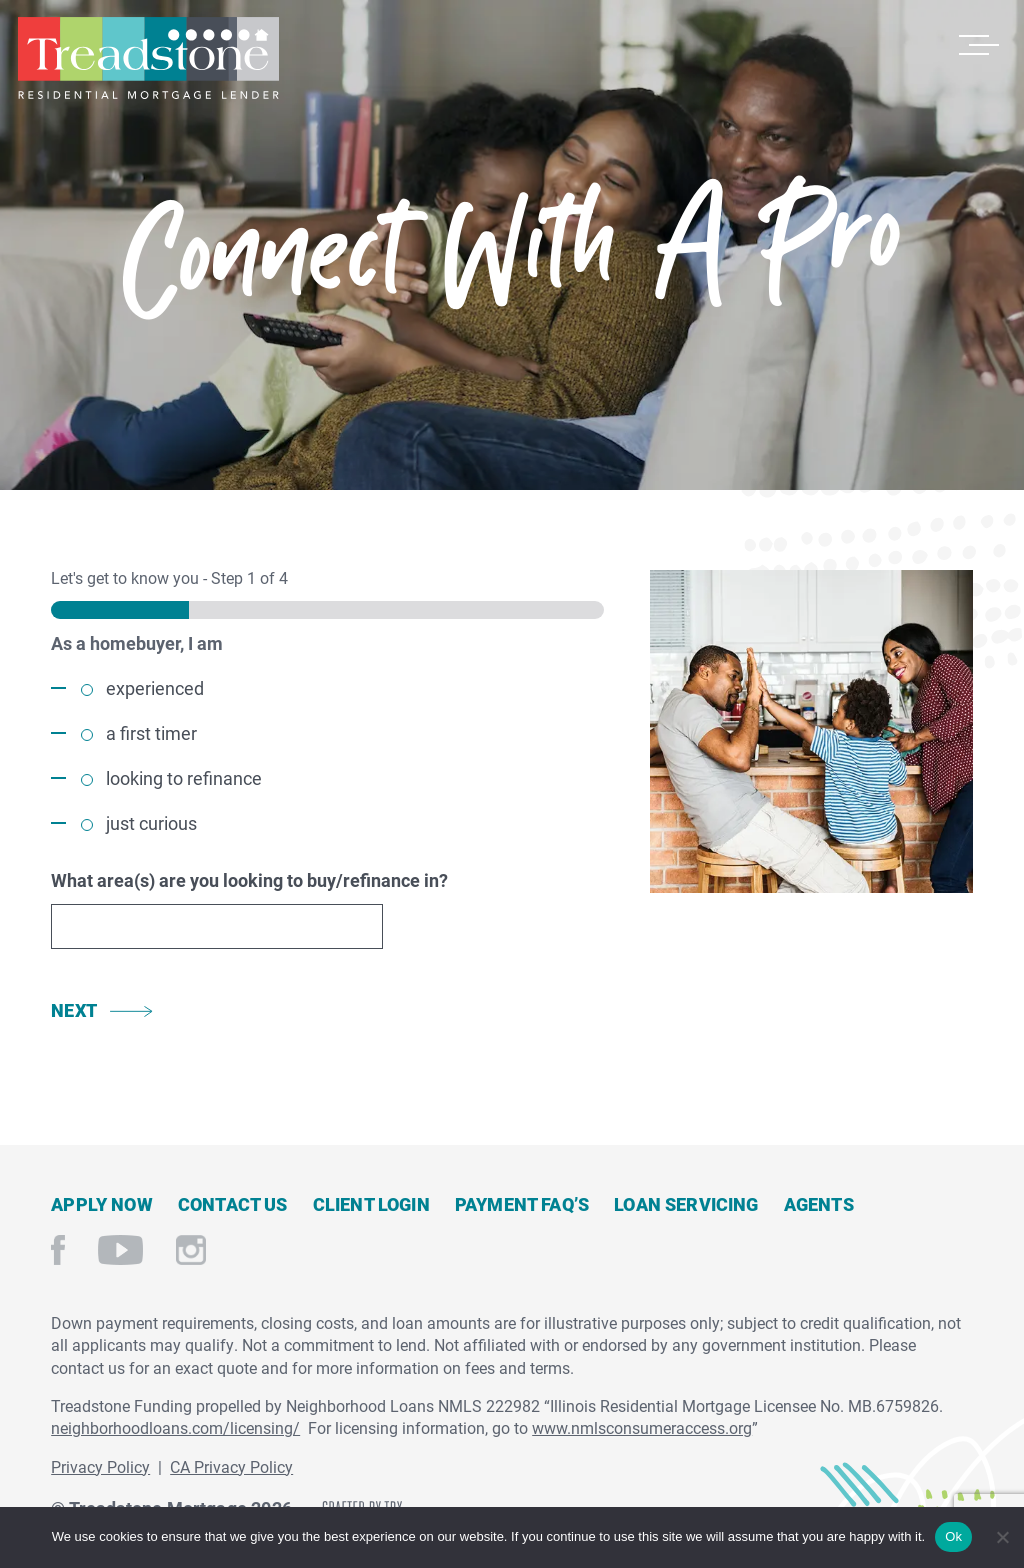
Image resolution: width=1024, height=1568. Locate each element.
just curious (151, 823)
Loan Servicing (686, 1204)
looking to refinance (184, 778)
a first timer (151, 733)
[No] (1001, 1534)
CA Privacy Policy (231, 1466)
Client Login (371, 1204)
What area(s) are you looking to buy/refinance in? (249, 880)
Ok (953, 1536)
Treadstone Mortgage (148, 58)
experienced (155, 688)
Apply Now (102, 1204)
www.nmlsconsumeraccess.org (642, 1427)
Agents (819, 1204)
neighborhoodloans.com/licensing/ (175, 1427)
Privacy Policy (100, 1466)
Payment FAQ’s (522, 1204)
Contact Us (233, 1204)
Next (74, 1010)
